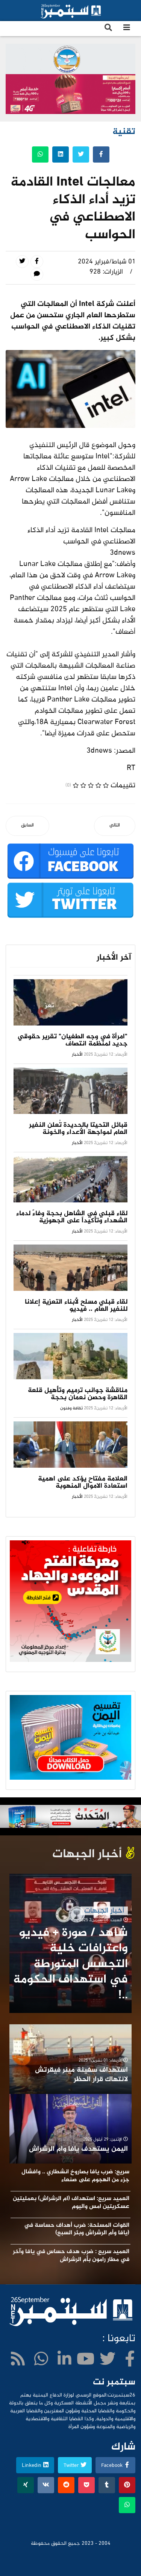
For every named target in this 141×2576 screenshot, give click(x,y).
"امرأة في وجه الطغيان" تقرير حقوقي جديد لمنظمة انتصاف (72, 1040)
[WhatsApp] (41, 2361)
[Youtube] (85, 2361)
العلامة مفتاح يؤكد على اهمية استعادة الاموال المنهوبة (82, 1482)
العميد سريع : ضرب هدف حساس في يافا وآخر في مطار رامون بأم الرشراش (71, 2256)
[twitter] (107, 2361)
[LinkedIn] (64, 2361)
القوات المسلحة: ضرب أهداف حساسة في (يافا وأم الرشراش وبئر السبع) (76, 2229)
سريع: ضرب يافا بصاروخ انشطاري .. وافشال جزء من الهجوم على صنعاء (75, 2176)
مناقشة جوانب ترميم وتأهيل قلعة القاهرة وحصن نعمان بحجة (77, 1394)
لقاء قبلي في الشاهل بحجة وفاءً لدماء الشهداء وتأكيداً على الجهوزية (71, 1217)
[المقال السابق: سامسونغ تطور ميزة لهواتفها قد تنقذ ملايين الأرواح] (27, 826)
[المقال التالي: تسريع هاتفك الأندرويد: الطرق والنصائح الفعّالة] (114, 826)
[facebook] (130, 2361)
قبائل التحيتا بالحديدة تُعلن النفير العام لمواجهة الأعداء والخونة (78, 1129)
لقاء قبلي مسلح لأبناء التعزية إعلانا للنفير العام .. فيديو (76, 1305)
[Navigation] (126, 28)
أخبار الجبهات (104, 1911)
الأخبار (77, 1054)
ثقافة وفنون (71, 1408)
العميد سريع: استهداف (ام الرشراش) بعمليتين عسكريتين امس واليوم (71, 2203)
